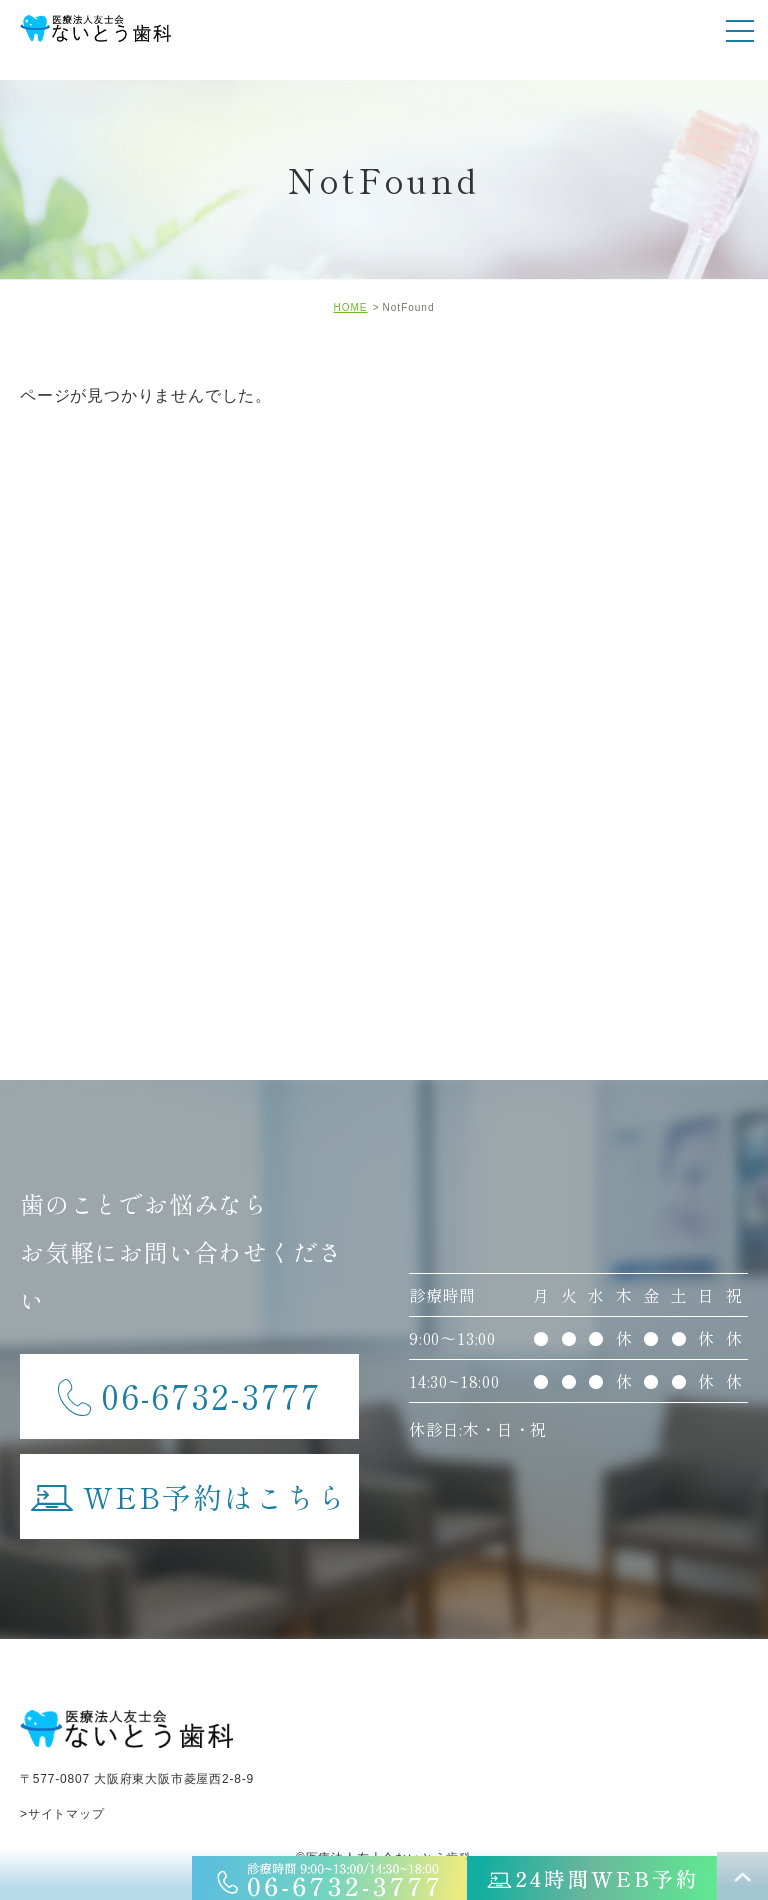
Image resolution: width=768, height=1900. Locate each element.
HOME (350, 307)
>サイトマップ (62, 1814)
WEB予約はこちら (189, 1486)
